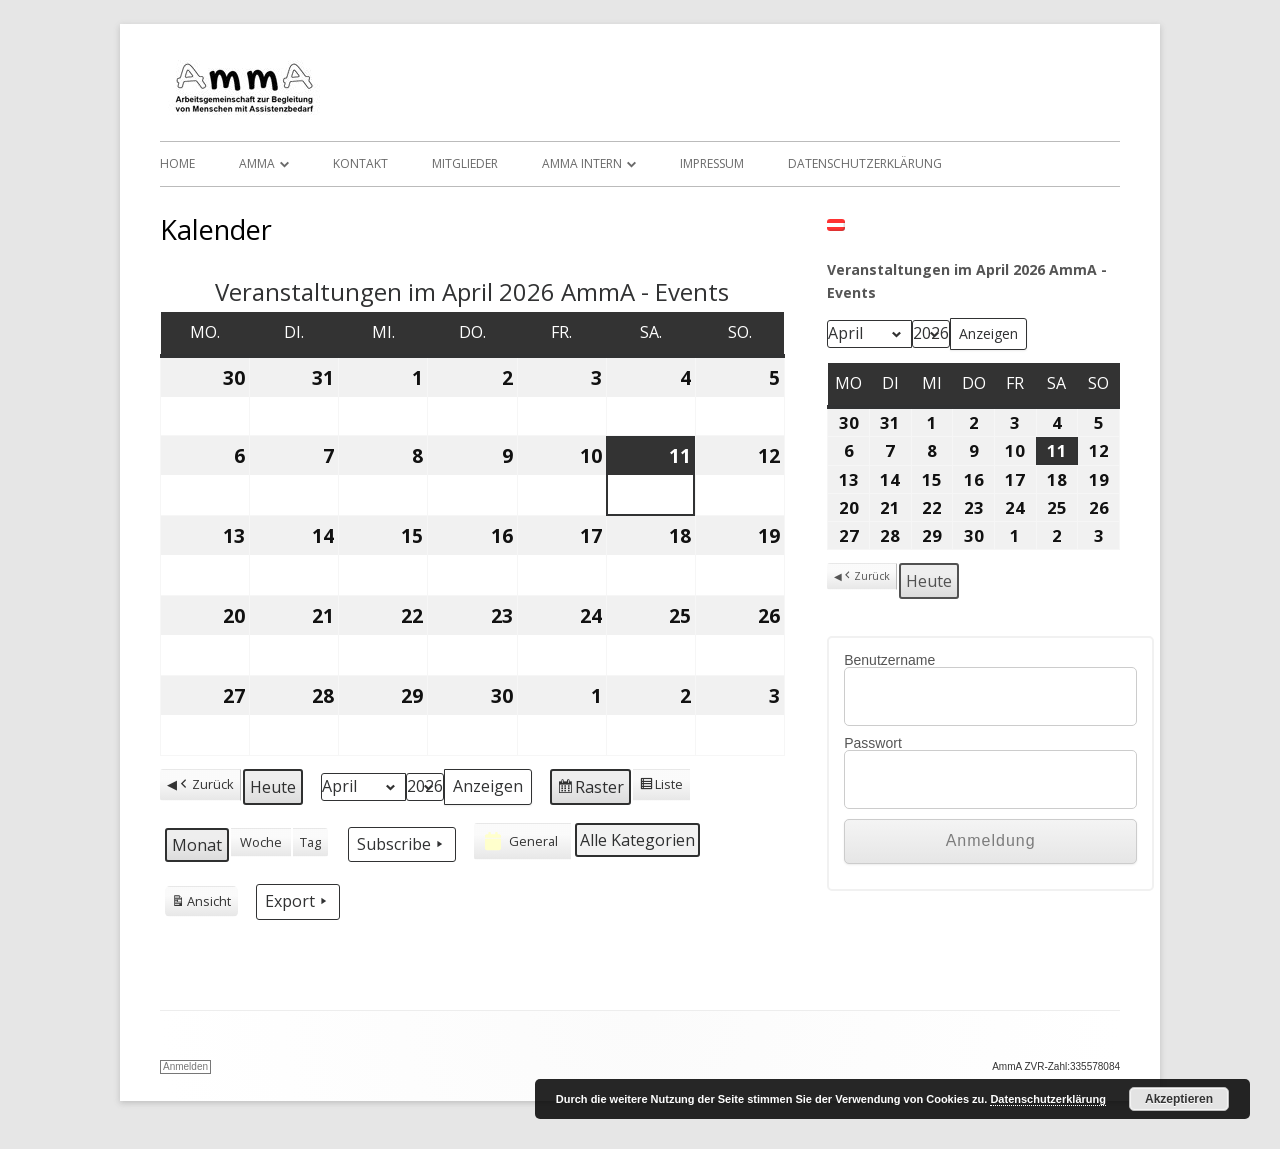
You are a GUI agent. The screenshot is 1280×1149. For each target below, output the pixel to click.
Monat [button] (197, 845)
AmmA (257, 163)
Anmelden (185, 1066)
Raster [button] (590, 789)
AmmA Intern (582, 163)
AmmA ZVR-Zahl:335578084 (1056, 1066)
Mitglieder (465, 163)
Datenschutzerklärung (865, 163)
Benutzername (889, 660)
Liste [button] (661, 787)
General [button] (519, 841)
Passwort (873, 743)
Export (298, 901)
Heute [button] (273, 787)
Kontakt (360, 163)
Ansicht (201, 904)
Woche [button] (261, 842)
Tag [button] (310, 842)
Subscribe (402, 844)
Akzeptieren (1179, 1099)
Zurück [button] (205, 784)
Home (177, 163)
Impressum (712, 163)
